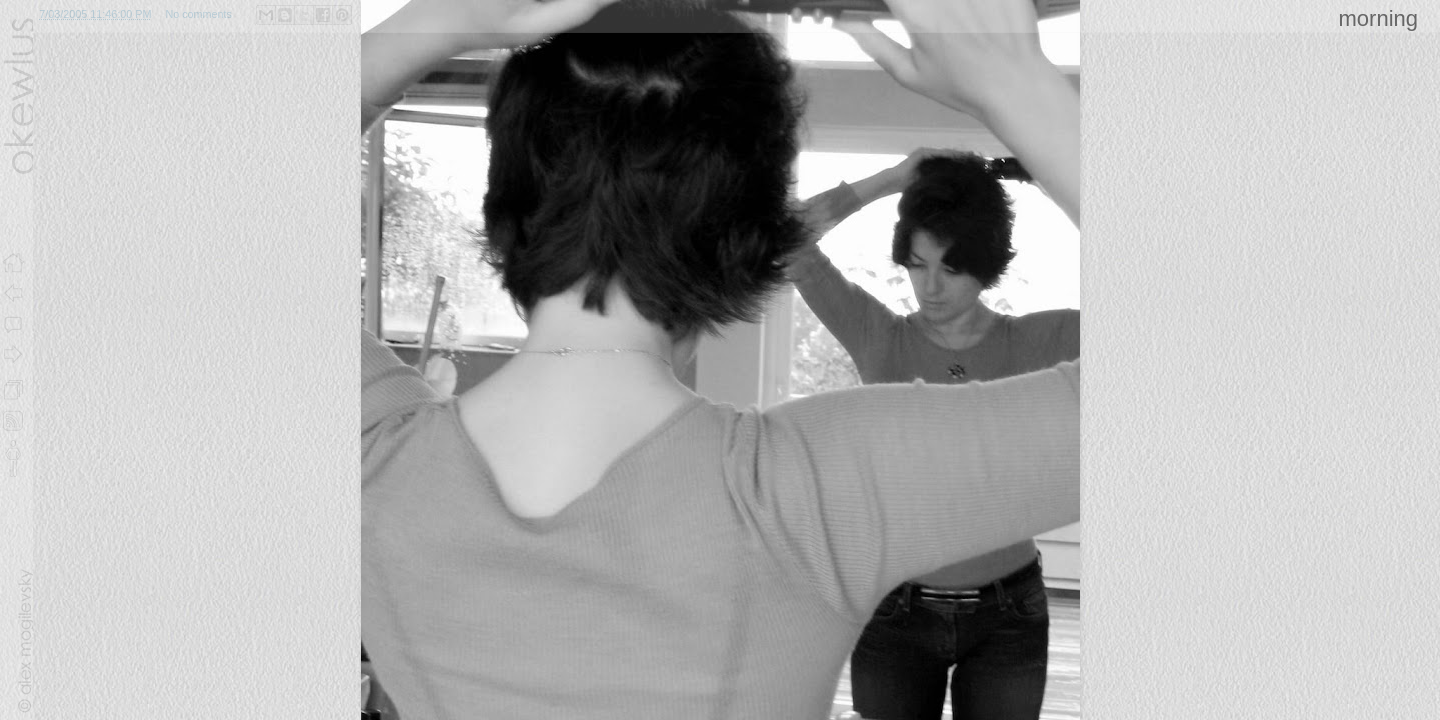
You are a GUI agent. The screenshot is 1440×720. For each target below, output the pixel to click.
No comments (198, 14)
